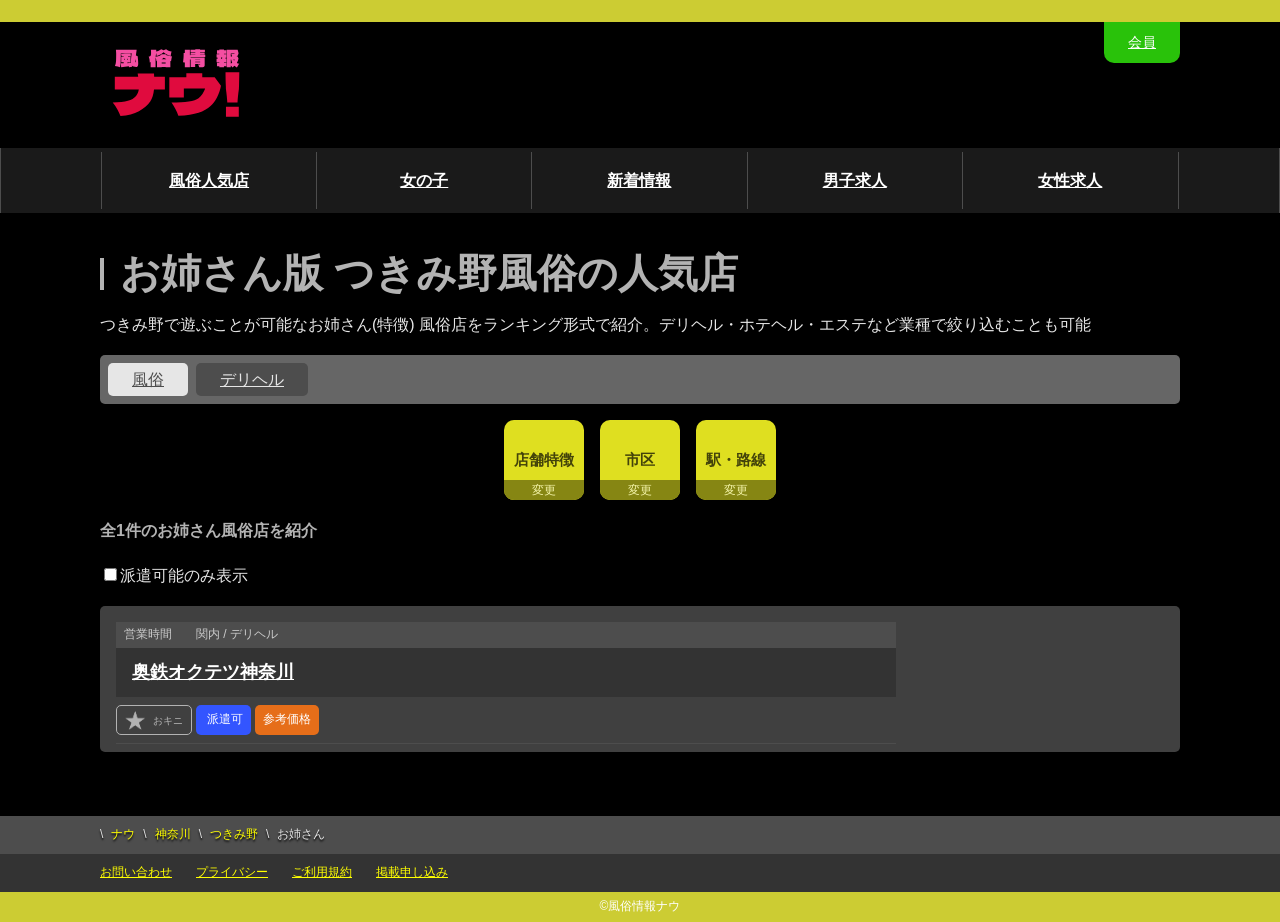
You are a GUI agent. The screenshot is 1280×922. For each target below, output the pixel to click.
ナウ (123, 834)
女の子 (424, 180)
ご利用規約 (322, 872)
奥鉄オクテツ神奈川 (213, 672)
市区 (640, 459)
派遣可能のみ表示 (176, 575)
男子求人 (855, 180)
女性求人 (1070, 180)
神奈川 (173, 834)
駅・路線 (736, 459)
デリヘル (252, 379)
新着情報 (639, 180)
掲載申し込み (412, 872)
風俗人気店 (209, 180)
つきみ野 (234, 834)
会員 (1142, 42)
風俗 (148, 379)
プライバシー (232, 872)
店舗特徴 (544, 459)
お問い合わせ (136, 872)
